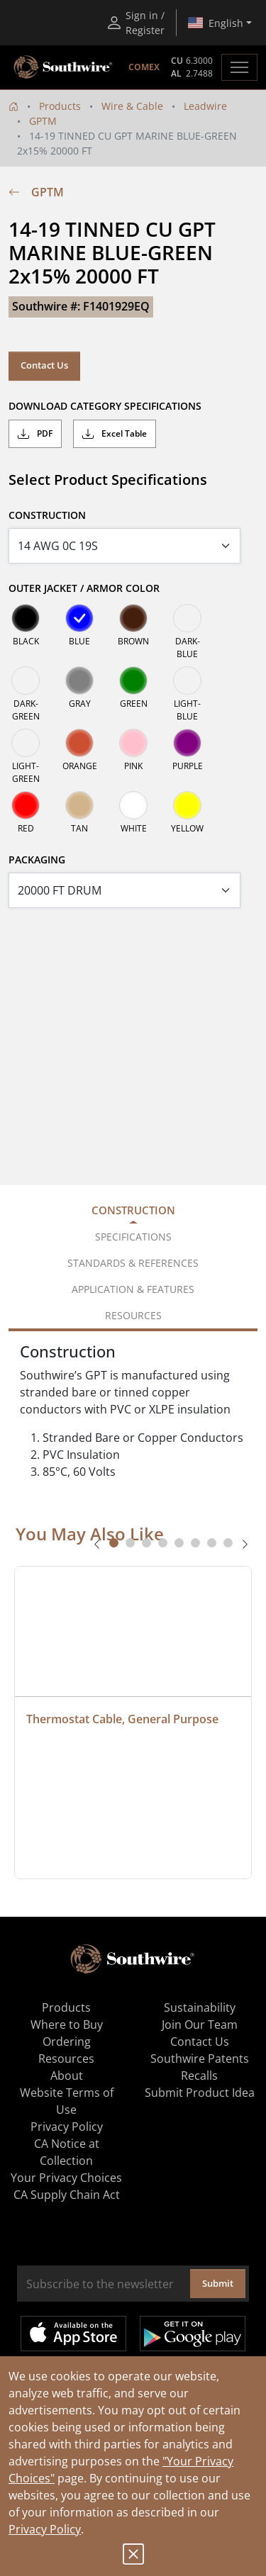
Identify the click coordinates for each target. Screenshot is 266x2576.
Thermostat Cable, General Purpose (122, 1719)
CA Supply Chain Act (66, 2194)
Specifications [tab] (133, 1236)
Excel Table (114, 433)
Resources (66, 2058)
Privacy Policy (45, 2529)
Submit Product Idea (200, 2092)
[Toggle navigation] (239, 67)
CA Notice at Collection (66, 2152)
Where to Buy (67, 2024)
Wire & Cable (132, 106)
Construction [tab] (133, 1210)
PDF (35, 433)
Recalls (199, 2075)
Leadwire (205, 106)
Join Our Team (200, 2024)
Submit (217, 2283)
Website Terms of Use (66, 2101)
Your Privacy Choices (66, 2177)
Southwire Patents (199, 2058)
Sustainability (199, 2007)
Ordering (67, 2041)
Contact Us (44, 365)
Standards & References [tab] (133, 1263)
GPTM (43, 121)
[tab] (113, 1542)
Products (60, 106)
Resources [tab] (133, 1315)
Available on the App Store (73, 2333)
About (66, 2075)
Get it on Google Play (192, 2333)
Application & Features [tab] (133, 1289)
